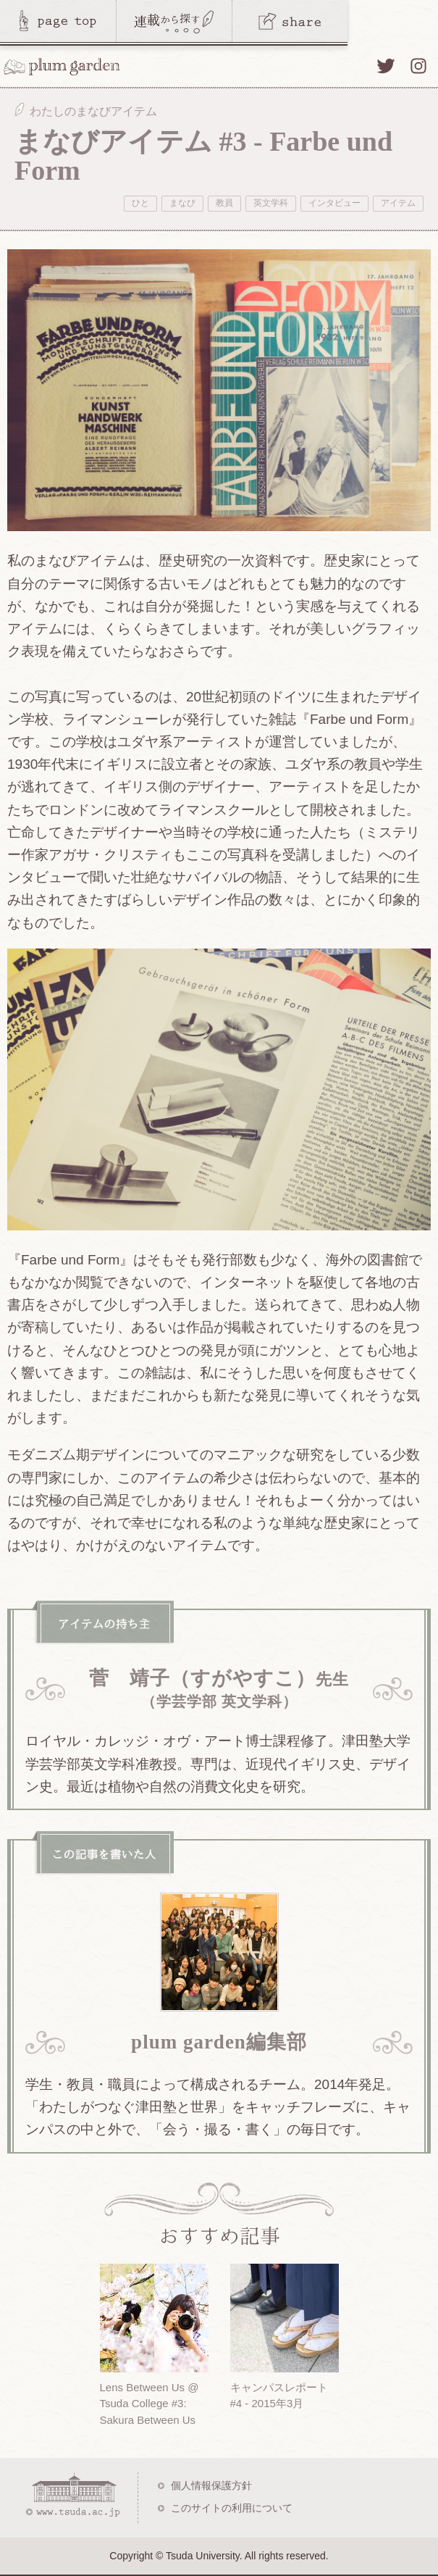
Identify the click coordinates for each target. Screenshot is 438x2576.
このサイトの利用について (231, 2508)
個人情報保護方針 (211, 2485)
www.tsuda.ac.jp (72, 2494)
